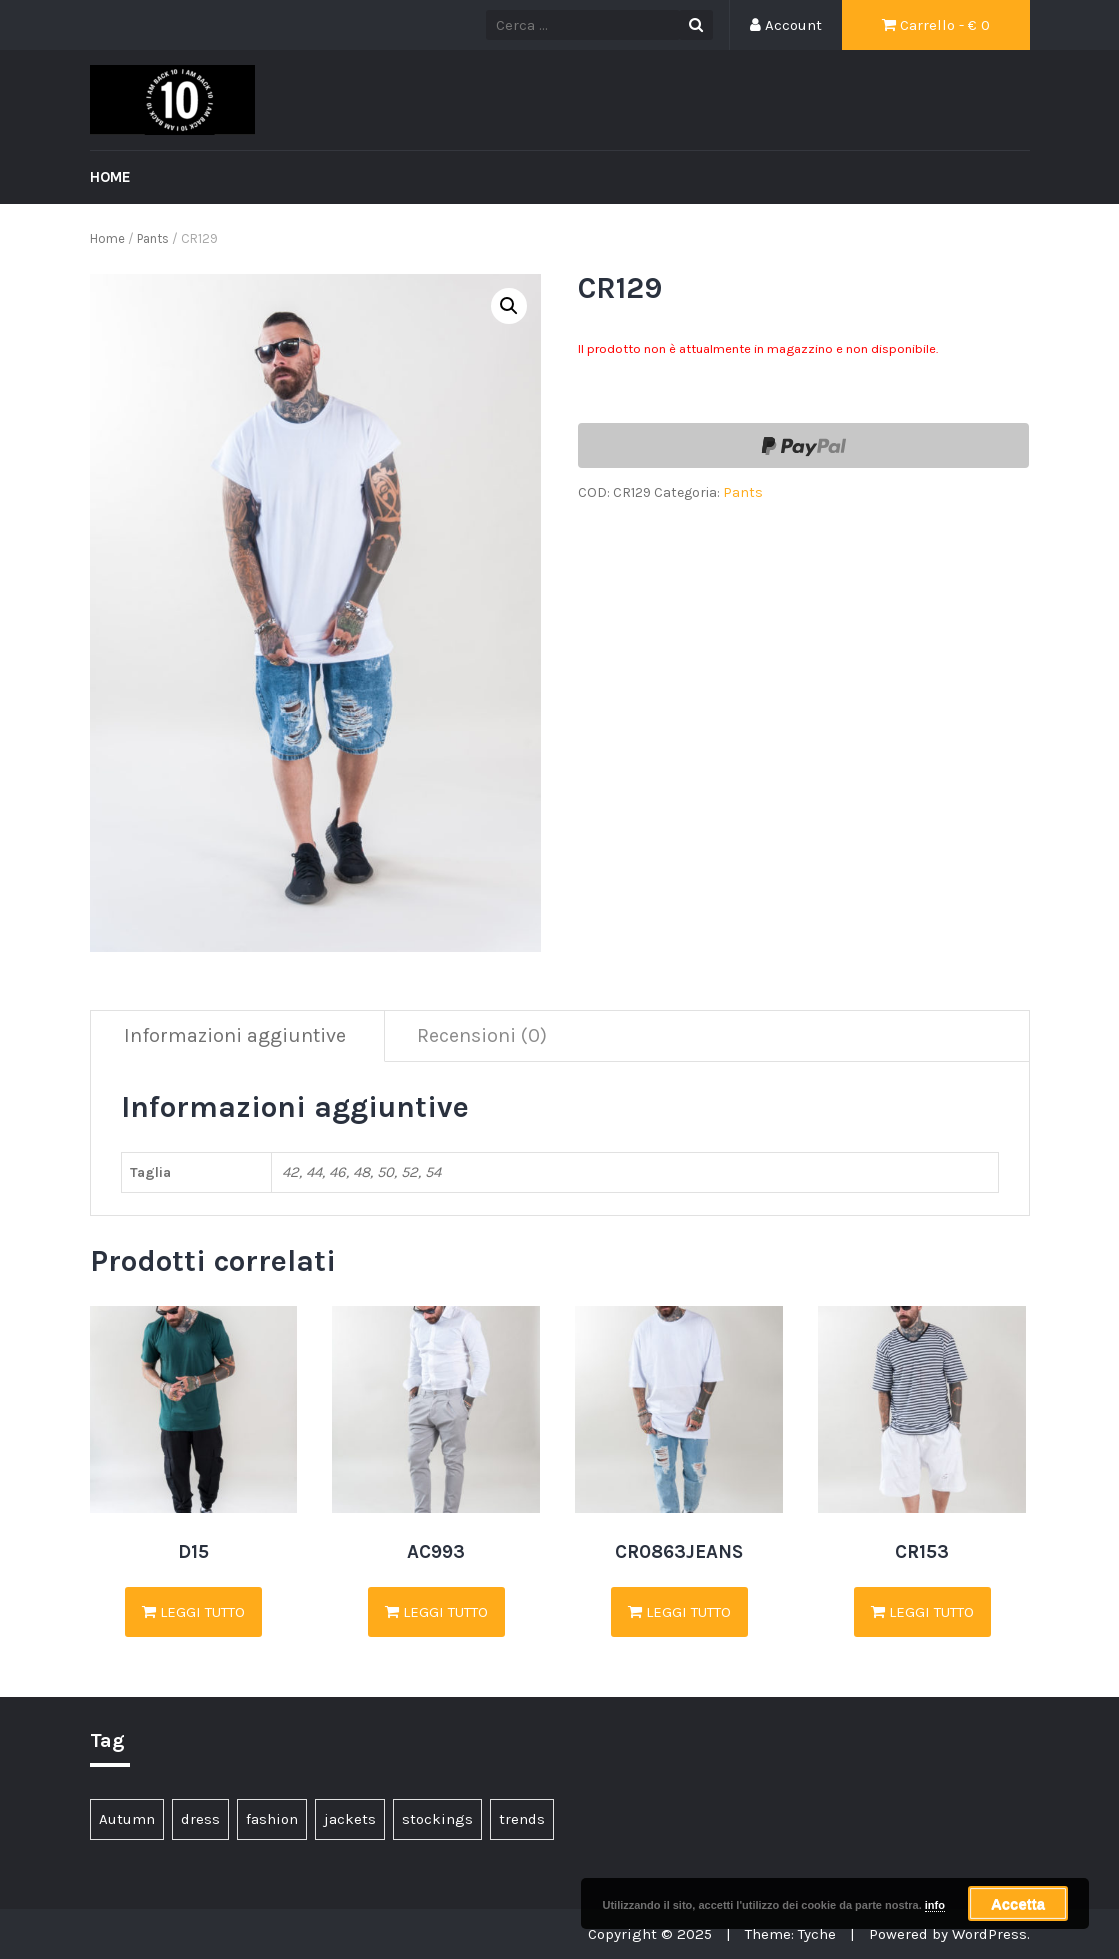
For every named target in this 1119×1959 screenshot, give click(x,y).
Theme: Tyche (790, 1934)
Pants (153, 238)
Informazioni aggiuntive (235, 1035)
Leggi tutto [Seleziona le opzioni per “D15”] (193, 1612)
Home (110, 177)
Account (786, 25)
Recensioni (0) (482, 1035)
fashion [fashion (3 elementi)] (272, 1819)
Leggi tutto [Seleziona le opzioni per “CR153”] (922, 1612)
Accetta (1018, 1903)
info (935, 1905)
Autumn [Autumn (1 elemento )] (127, 1819)
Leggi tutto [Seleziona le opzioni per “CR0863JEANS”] (679, 1612)
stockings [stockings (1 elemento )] (437, 1819)
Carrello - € (936, 25)
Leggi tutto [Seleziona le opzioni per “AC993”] (436, 1612)
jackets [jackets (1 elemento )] (350, 1819)
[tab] (235, 1036)
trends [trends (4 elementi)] (522, 1819)
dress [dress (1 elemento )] (200, 1819)
